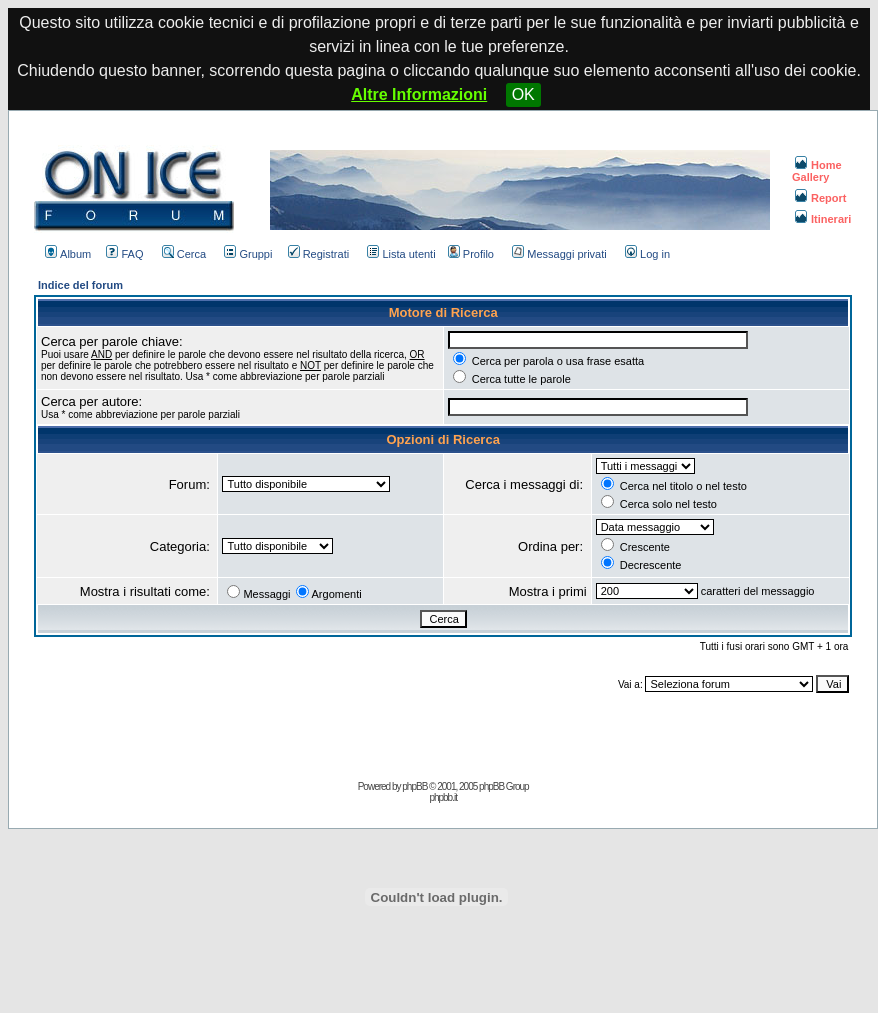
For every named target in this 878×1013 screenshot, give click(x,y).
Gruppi (248, 254)
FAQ (124, 254)
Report (820, 198)
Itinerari (823, 219)
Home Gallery (817, 171)
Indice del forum (80, 285)
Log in (647, 254)
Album (68, 254)
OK (523, 94)
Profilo (471, 254)
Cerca (184, 254)
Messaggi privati (559, 254)
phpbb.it (443, 797)
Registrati (318, 254)
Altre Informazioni (419, 94)
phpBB (414, 786)
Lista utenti (401, 254)
